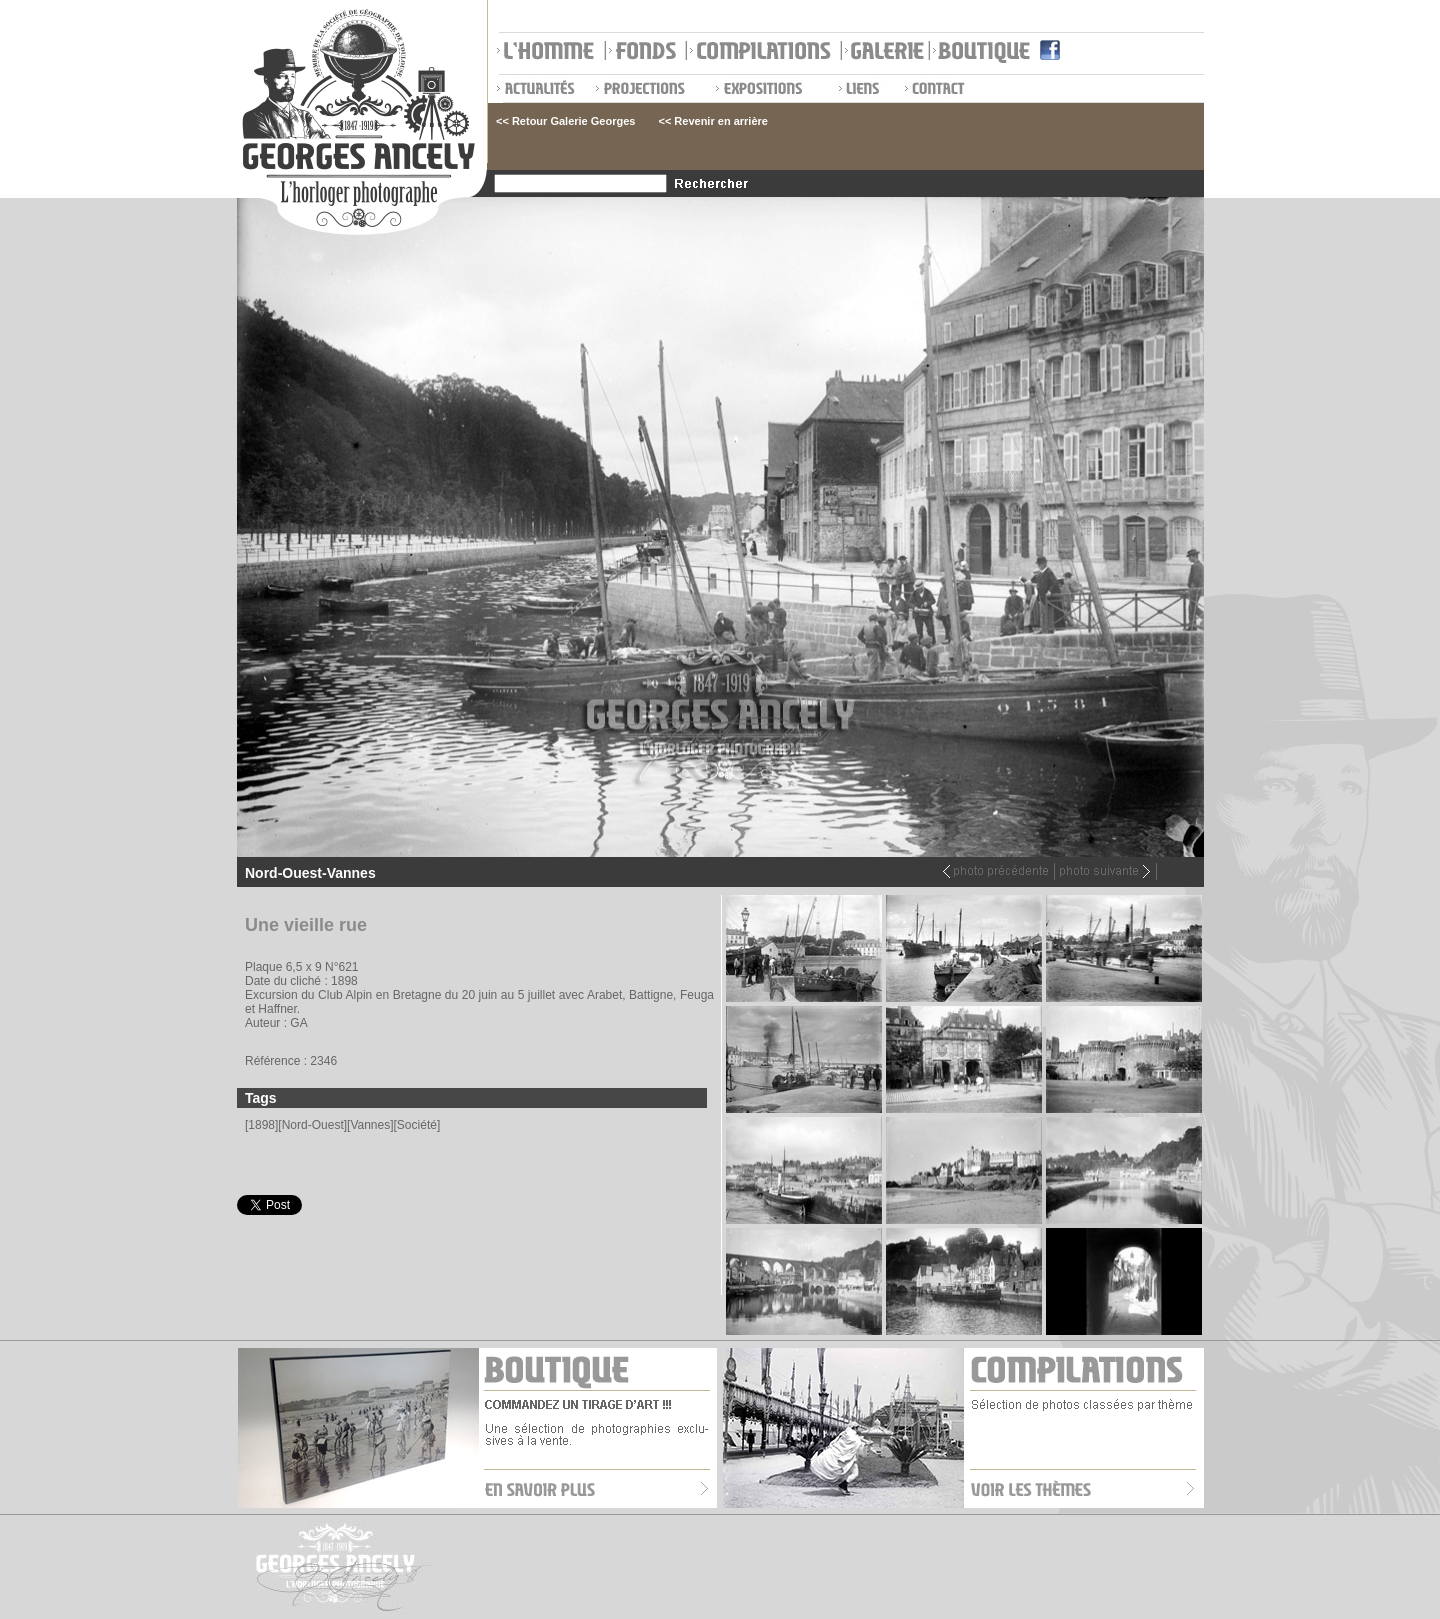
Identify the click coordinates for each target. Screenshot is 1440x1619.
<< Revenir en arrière (712, 121)
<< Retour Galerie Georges (565, 121)
